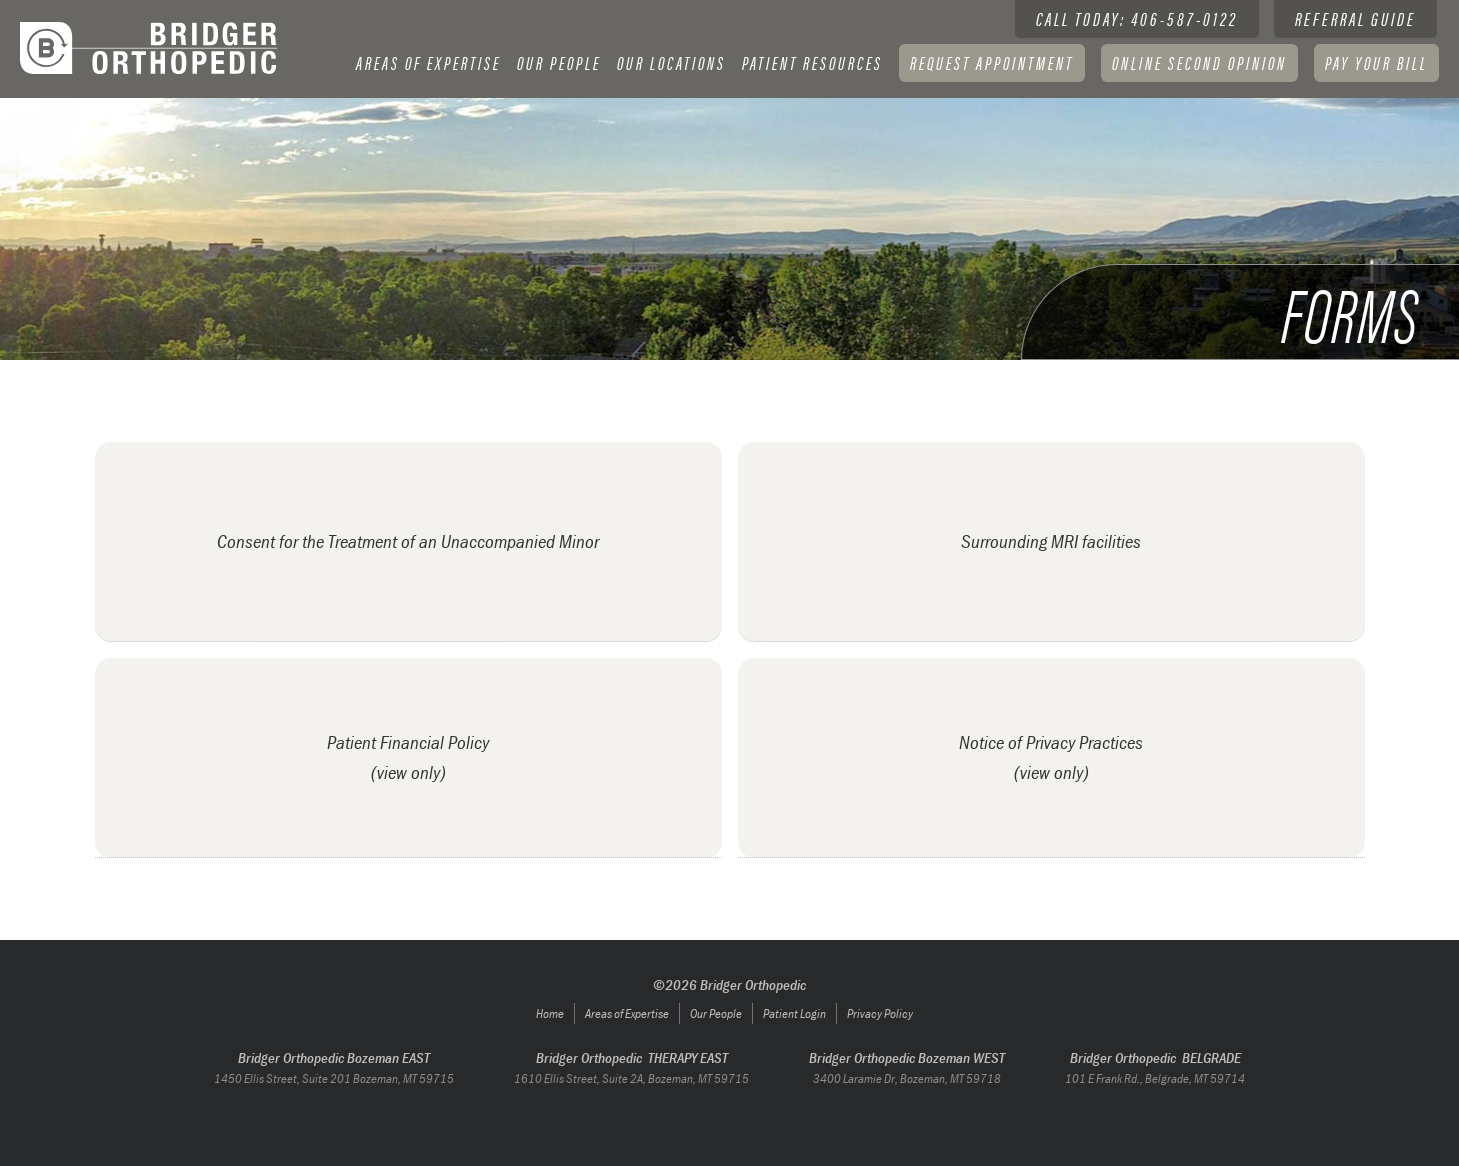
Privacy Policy (880, 1013)
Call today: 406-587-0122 (1137, 18)
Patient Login (794, 1013)
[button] (428, 63)
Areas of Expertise (627, 1013)
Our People (559, 62)
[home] (150, 48)
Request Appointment (992, 62)
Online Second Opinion (1199, 62)
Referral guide (1355, 18)
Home (550, 1013)
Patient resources (812, 62)
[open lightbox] (408, 758)
